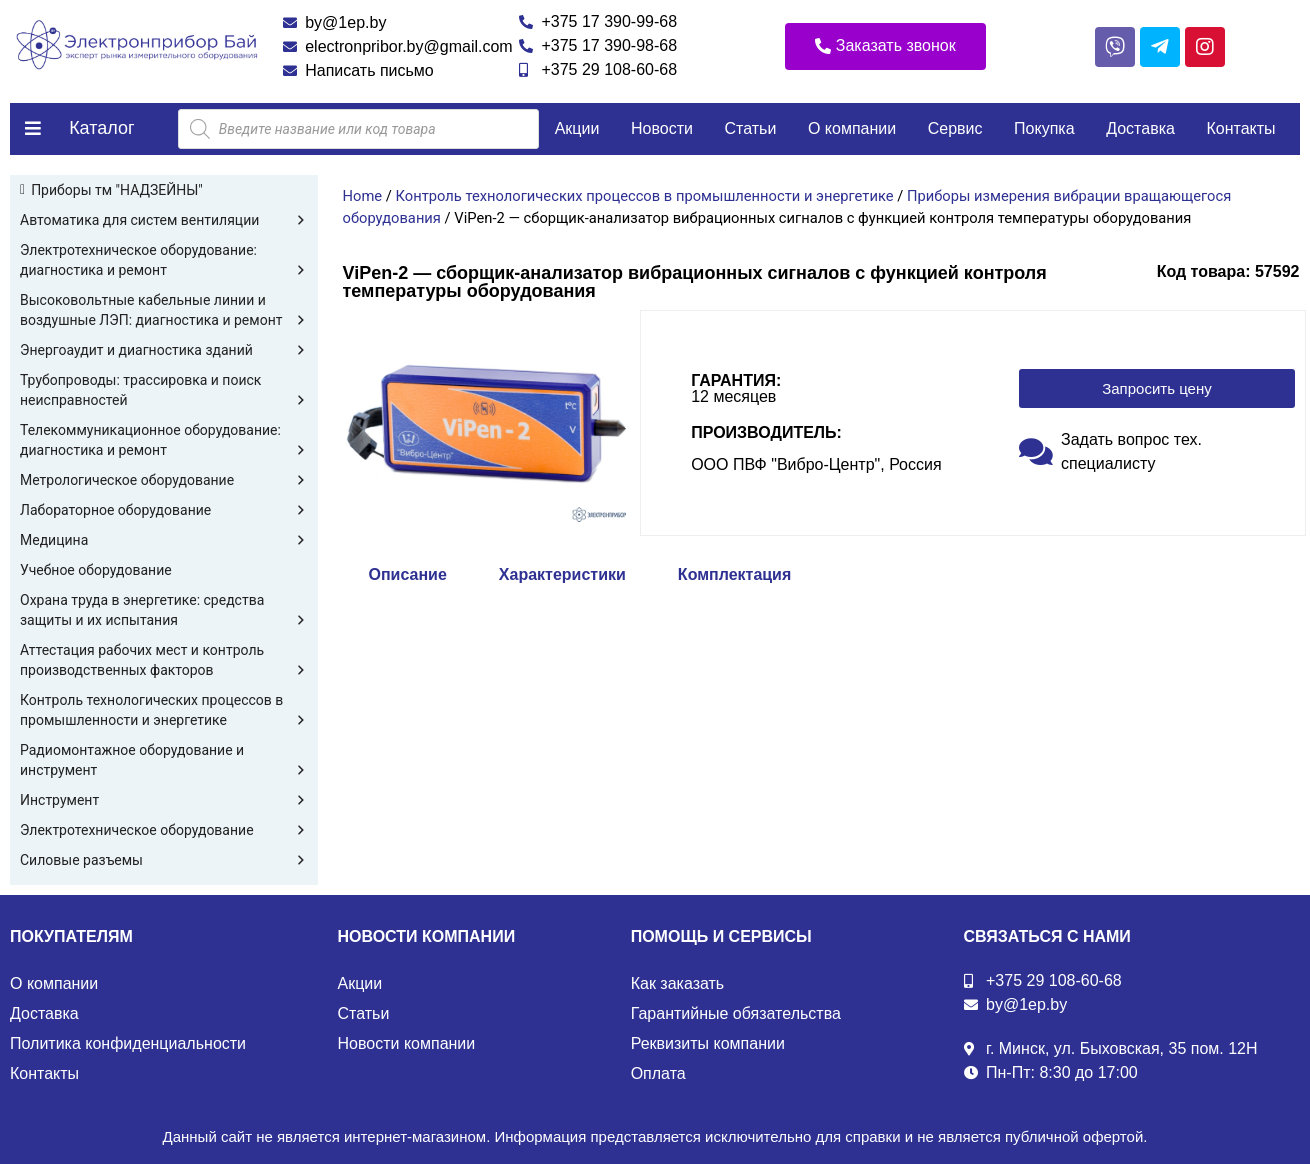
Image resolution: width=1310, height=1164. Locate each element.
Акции (577, 128)
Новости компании (407, 1043)
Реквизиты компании (708, 1043)
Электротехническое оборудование (164, 830)
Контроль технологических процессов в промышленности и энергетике (164, 711)
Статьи (750, 128)
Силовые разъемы (164, 860)
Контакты (1240, 128)
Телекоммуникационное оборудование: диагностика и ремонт (164, 441)
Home (363, 196)
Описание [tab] (408, 574)
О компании (852, 128)
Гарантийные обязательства (736, 1013)
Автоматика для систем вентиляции (164, 220)
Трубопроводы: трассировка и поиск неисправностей (164, 391)
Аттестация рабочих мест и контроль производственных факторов (164, 661)
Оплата (658, 1073)
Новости (662, 128)
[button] (885, 46)
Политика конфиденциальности (128, 1043)
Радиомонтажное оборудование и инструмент (164, 761)
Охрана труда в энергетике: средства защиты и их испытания (164, 611)
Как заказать (678, 983)
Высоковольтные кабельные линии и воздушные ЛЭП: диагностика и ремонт (164, 311)
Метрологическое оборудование (164, 480)
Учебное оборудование (96, 570)
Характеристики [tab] (562, 574)
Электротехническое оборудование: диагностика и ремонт (164, 261)
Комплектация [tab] (734, 574)
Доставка (1140, 128)
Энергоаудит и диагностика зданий (164, 350)
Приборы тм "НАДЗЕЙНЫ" (117, 190)
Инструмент (164, 800)
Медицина (164, 540)
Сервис (955, 128)
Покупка (1044, 128)
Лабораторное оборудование (164, 510)
